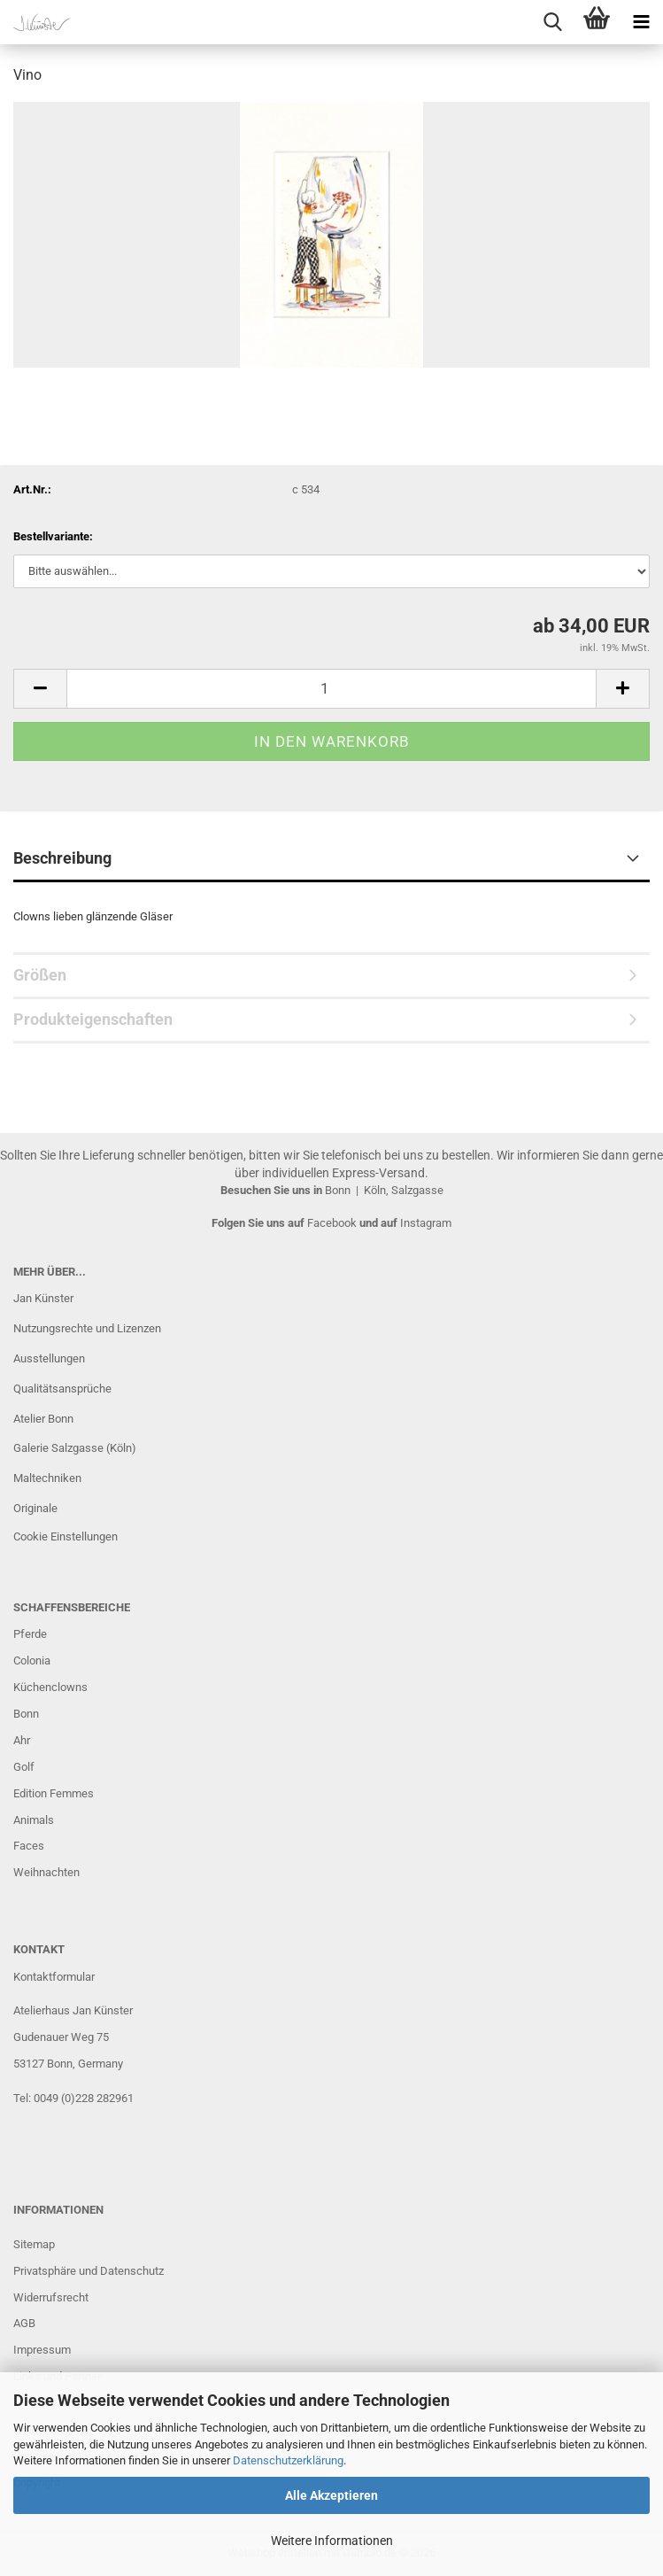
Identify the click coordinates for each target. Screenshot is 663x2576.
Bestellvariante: (53, 536)
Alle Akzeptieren (331, 2495)
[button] (39, 689)
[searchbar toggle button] (552, 22)
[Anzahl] (331, 689)
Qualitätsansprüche (62, 1388)
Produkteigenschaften (93, 1019)
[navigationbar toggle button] (641, 22)
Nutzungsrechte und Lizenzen (87, 1328)
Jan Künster (43, 1298)
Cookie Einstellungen (65, 1536)
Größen (39, 975)
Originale (35, 1508)
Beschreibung (62, 858)
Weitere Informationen (332, 2540)
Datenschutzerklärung (288, 2460)
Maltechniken (47, 1478)
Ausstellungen (49, 1358)
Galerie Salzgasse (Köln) (74, 1448)
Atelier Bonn (43, 1418)
